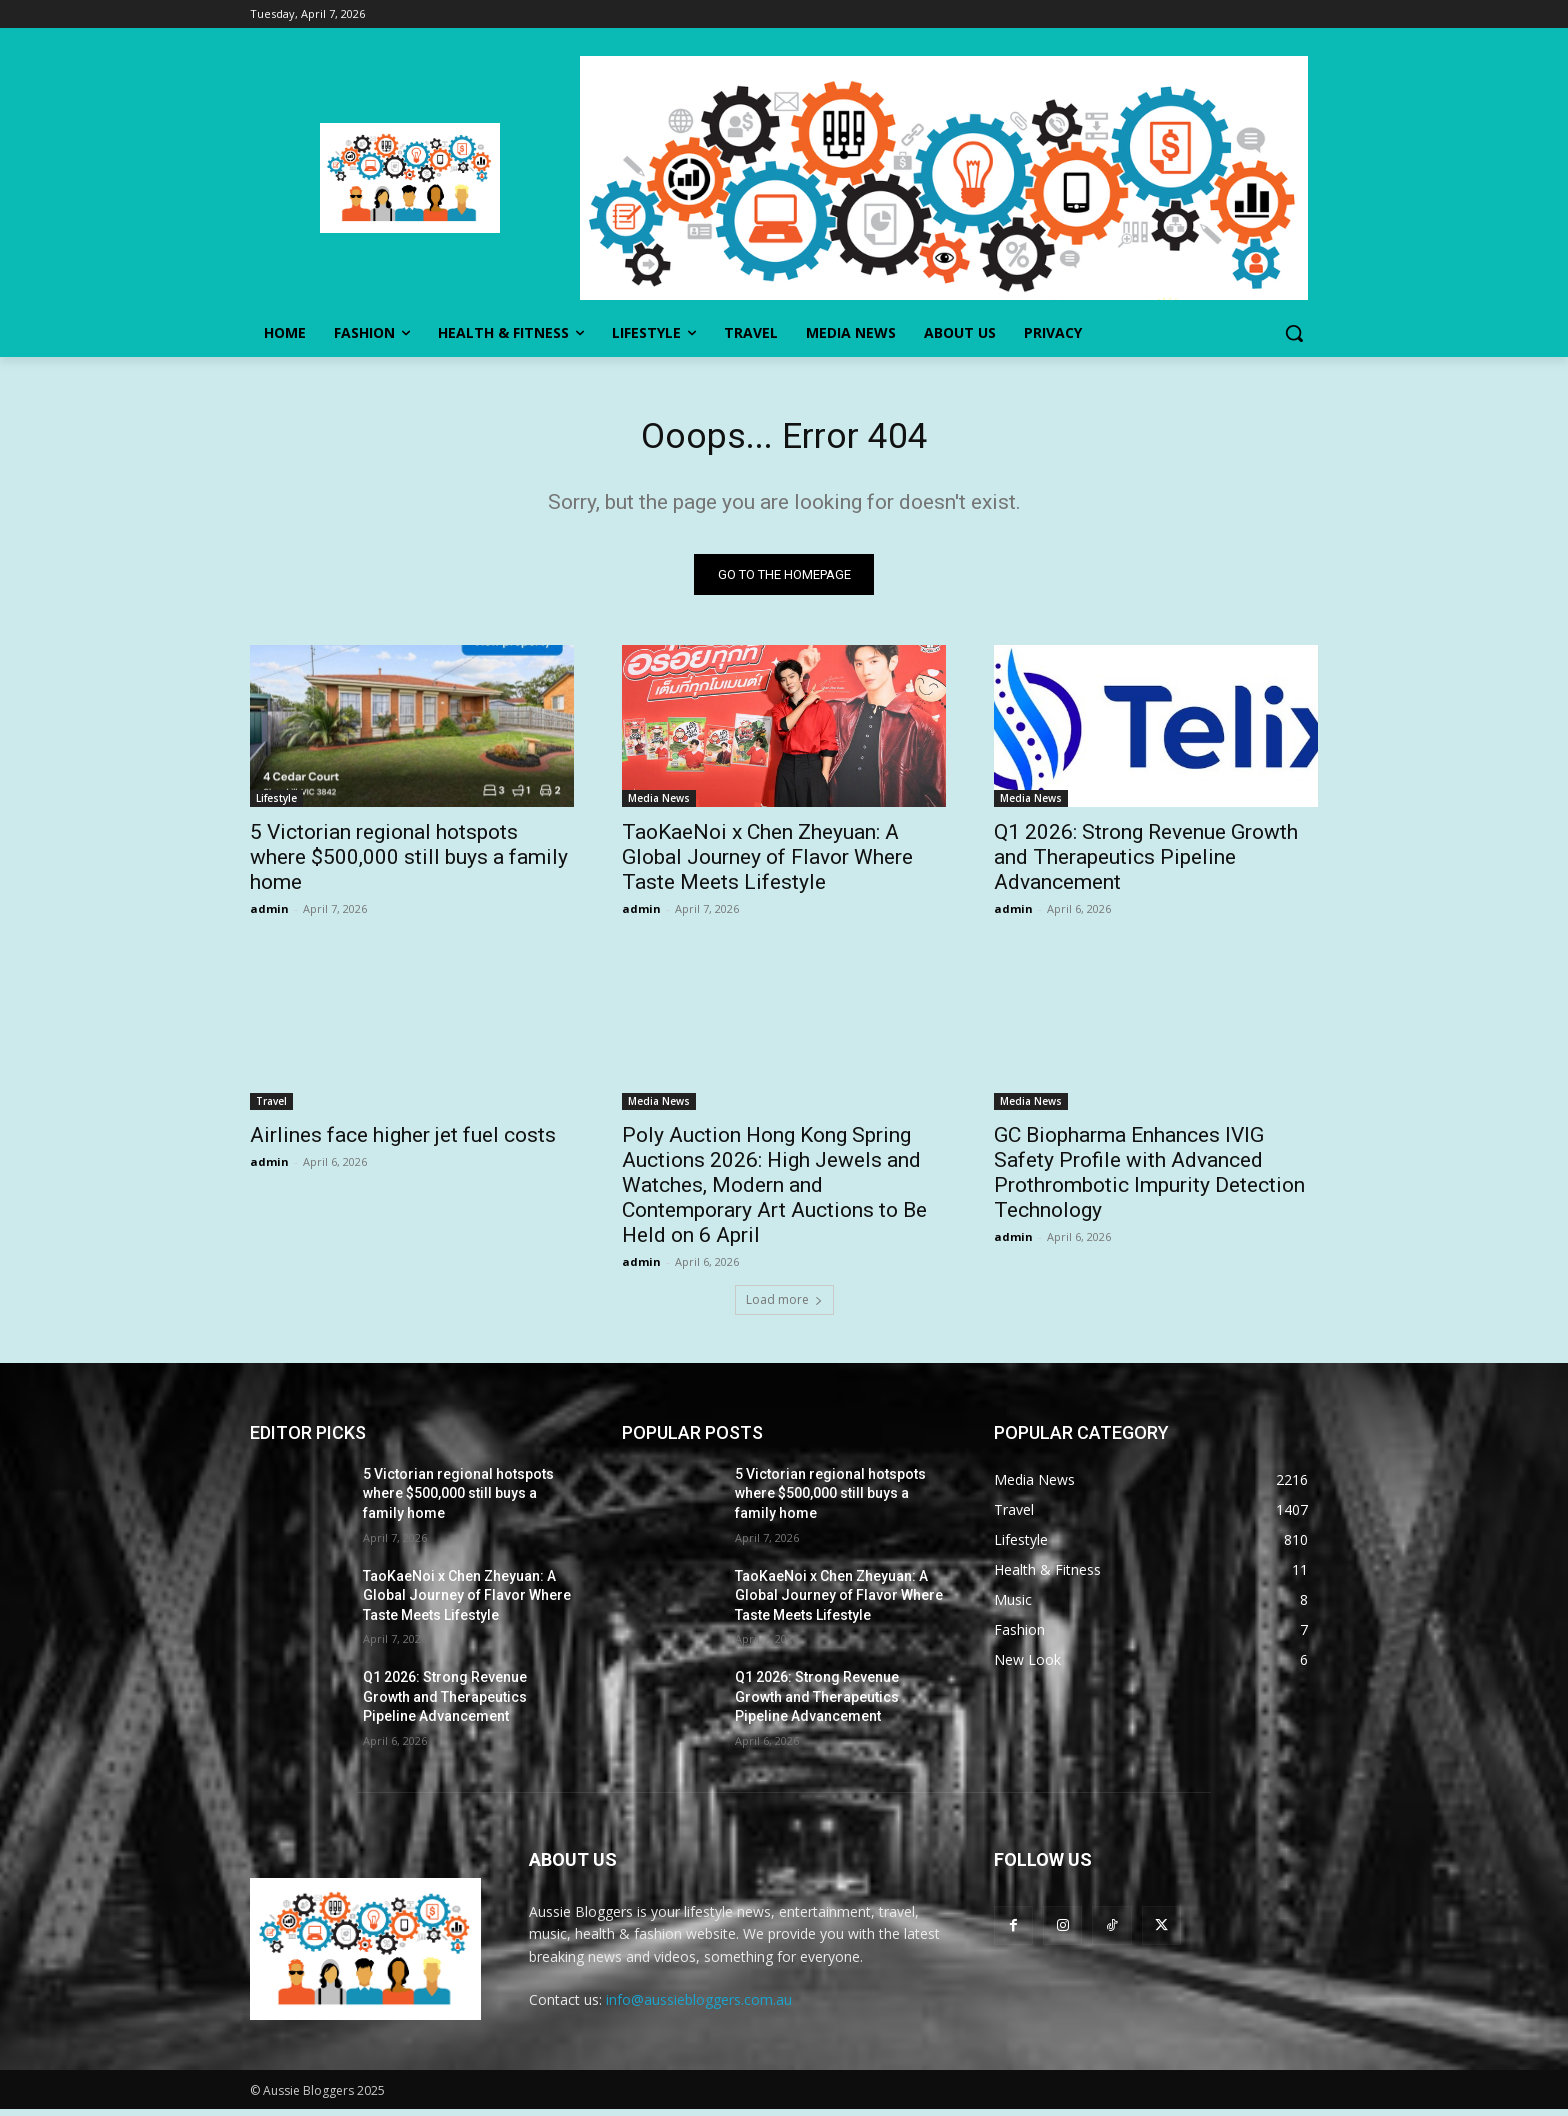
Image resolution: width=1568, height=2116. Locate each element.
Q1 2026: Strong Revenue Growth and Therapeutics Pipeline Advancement (1146, 863)
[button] (1294, 333)
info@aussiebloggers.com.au (699, 2006)
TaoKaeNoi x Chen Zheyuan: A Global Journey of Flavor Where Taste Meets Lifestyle (767, 863)
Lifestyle (276, 804)
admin (269, 914)
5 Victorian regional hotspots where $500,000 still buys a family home (409, 863)
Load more (784, 1305)
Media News (659, 804)
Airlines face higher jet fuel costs (403, 1141)
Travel (271, 1107)
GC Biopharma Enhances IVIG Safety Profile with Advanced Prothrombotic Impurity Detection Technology (1149, 1178)
